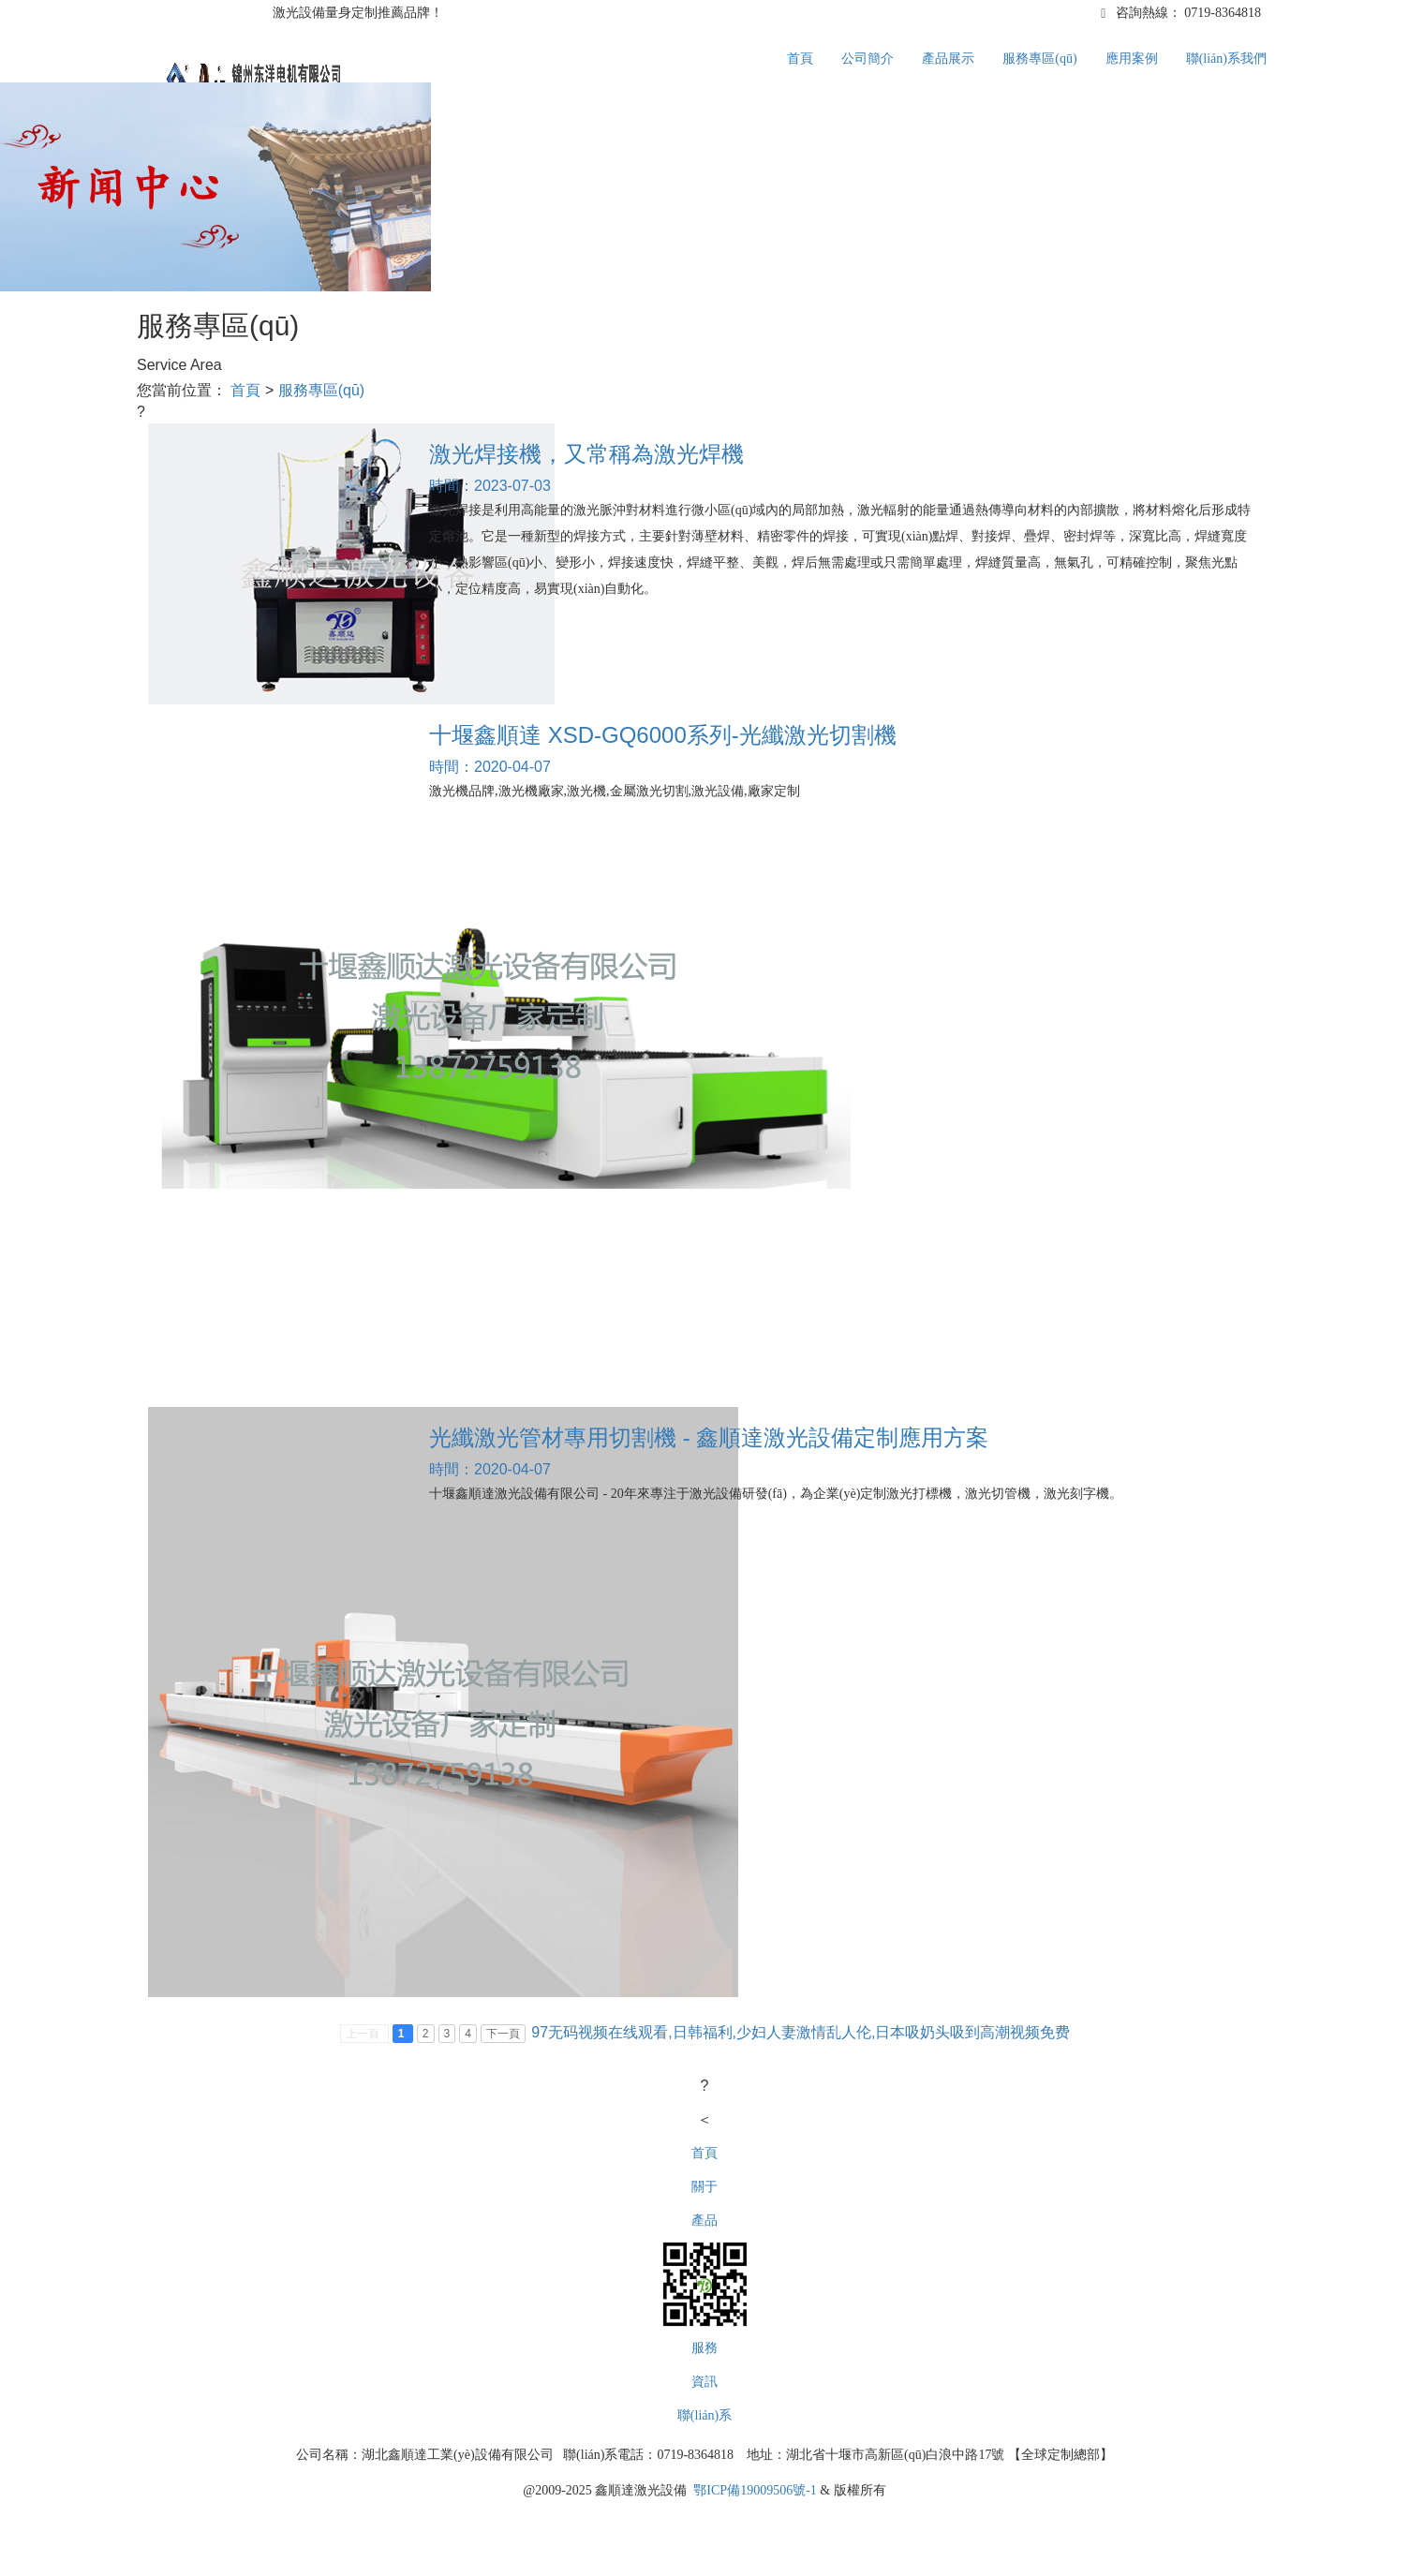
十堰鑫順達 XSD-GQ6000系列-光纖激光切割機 (663, 735)
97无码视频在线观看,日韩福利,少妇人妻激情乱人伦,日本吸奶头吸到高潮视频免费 (800, 2032)
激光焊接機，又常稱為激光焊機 (586, 453)
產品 (704, 2220)
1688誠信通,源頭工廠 (209, 13)
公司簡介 (867, 59)
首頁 (800, 59)
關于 (704, 2187)
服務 (704, 2348)
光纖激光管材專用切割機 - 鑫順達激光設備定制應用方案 (708, 1437)
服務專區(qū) (1039, 59)
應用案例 (1131, 59)
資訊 (704, 2382)
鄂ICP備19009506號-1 (754, 2490)
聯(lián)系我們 (1226, 59)
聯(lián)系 (704, 2415)
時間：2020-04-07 (490, 767)
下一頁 (503, 2033)
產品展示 (948, 59)
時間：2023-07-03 (490, 486)
